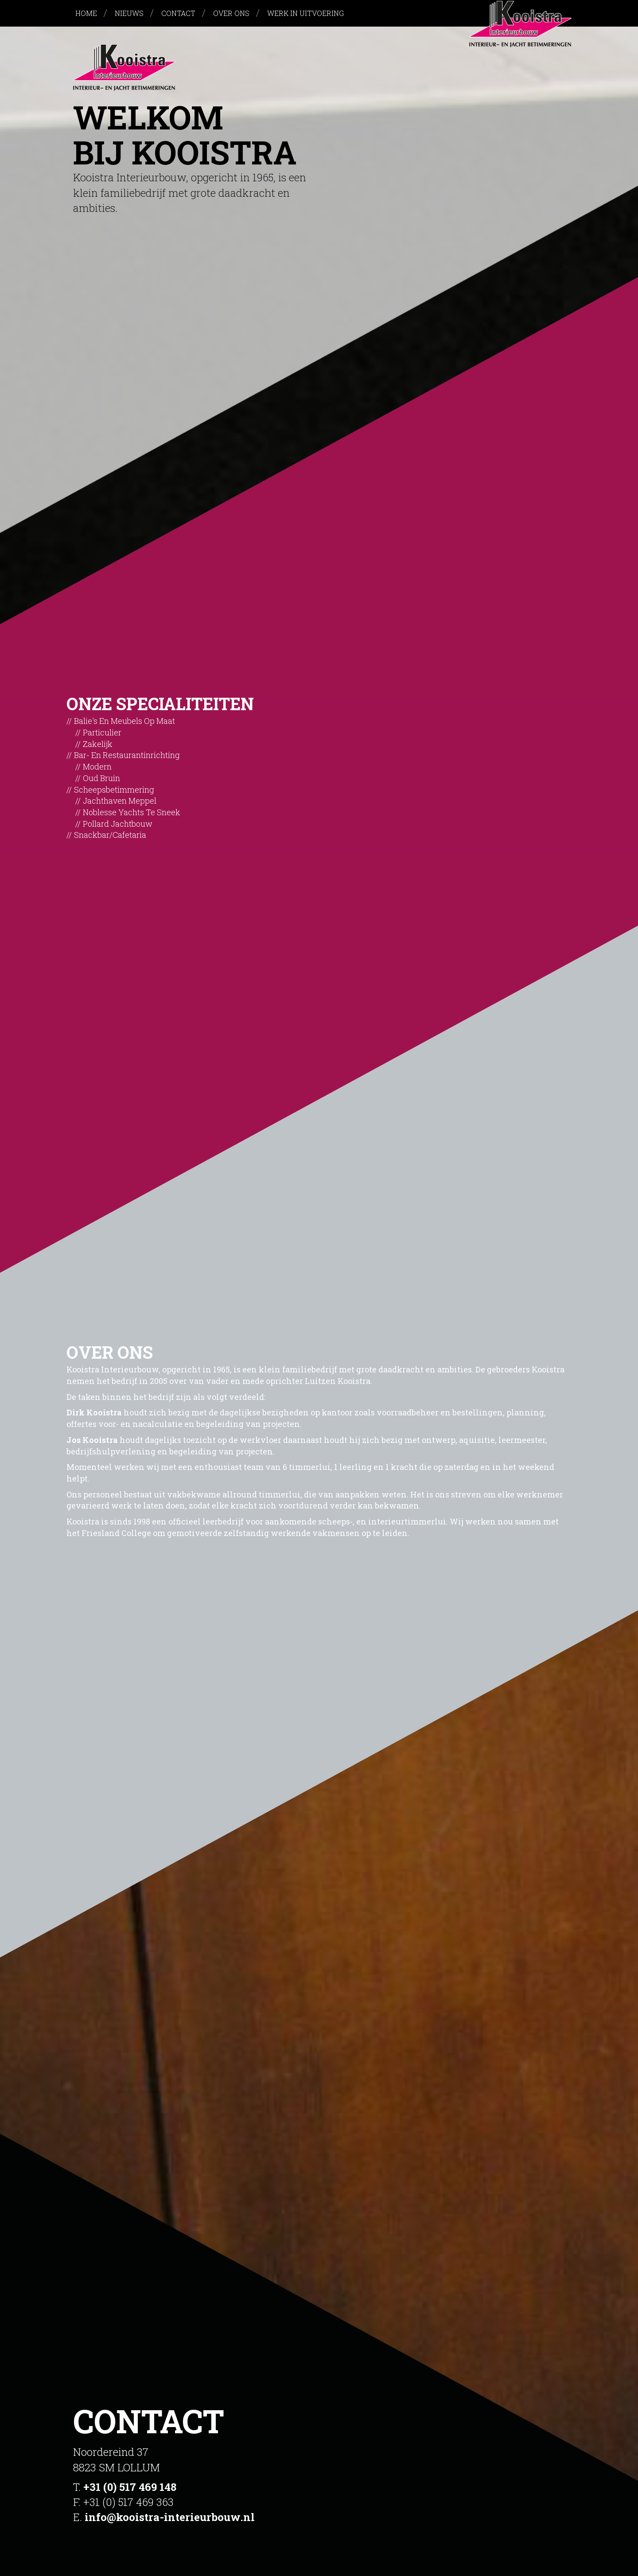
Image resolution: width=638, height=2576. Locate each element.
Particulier (102, 732)
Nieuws (129, 13)
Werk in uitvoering (305, 13)
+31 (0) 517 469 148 (129, 2487)
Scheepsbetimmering (114, 789)
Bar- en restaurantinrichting (127, 755)
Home (86, 13)
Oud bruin (101, 778)
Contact (178, 13)
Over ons (231, 13)
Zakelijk (98, 744)
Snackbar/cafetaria (110, 834)
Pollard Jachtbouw (117, 823)
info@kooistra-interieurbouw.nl (170, 2517)
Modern (97, 766)
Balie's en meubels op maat (124, 720)
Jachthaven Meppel (119, 800)
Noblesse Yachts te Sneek (131, 812)
